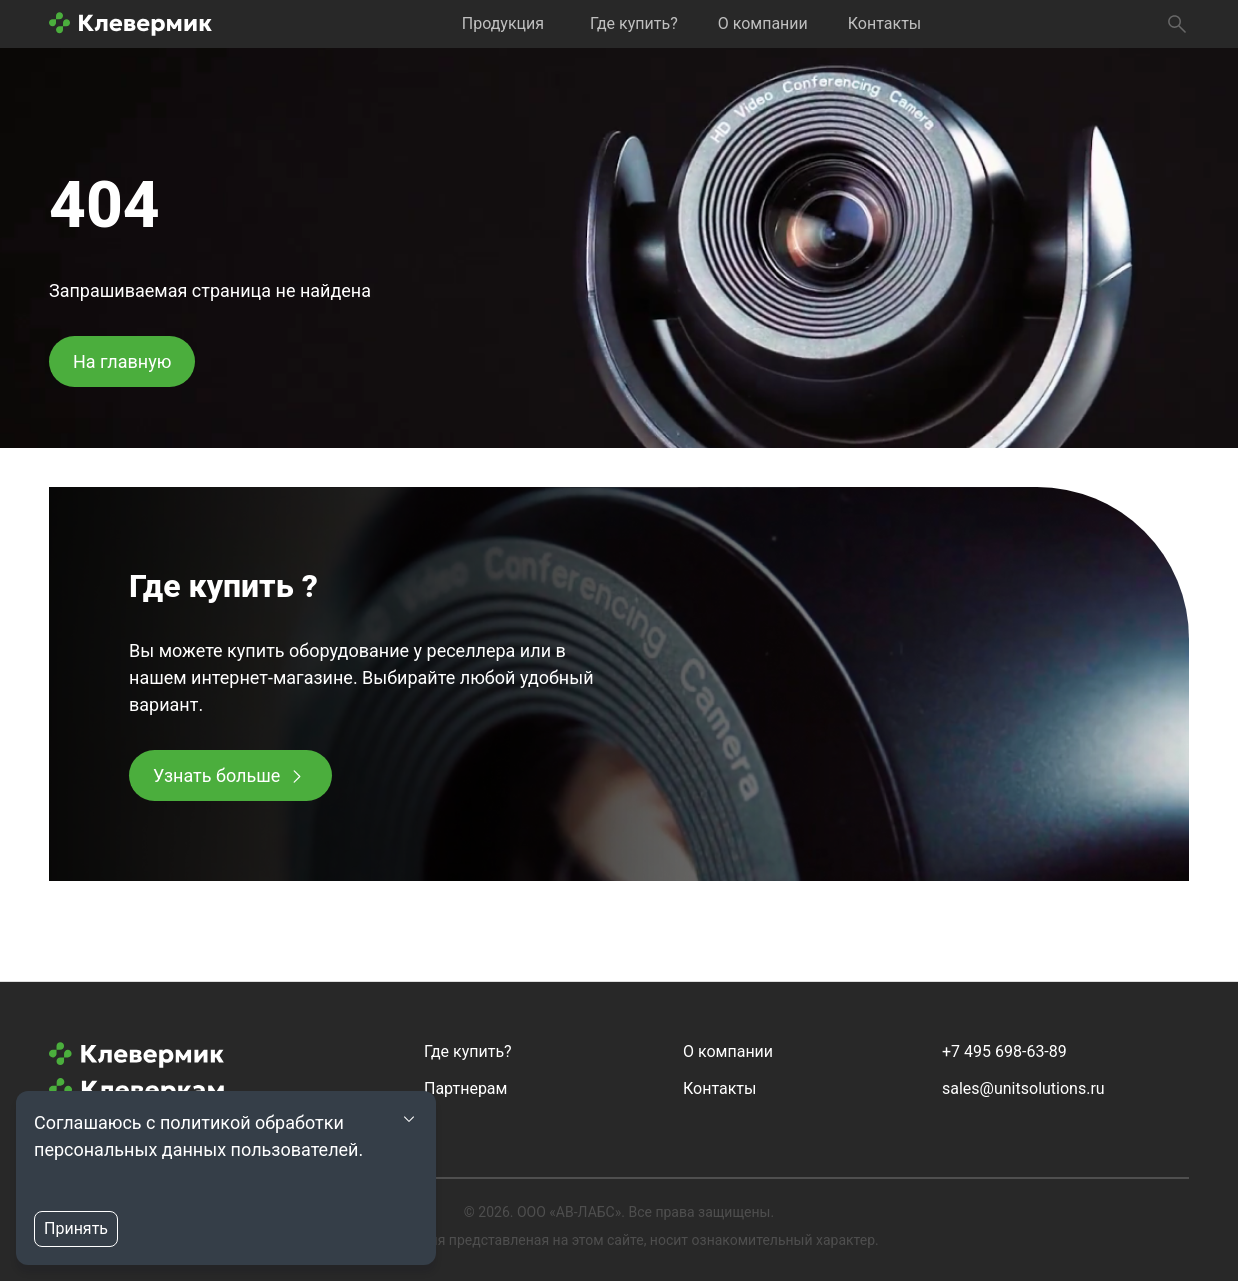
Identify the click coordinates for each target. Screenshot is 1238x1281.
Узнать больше (216, 775)
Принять (76, 1228)
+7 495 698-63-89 (1004, 1051)
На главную (122, 361)
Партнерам (465, 1088)
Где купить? (634, 23)
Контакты (884, 23)
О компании (763, 23)
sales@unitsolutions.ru (1023, 1088)
